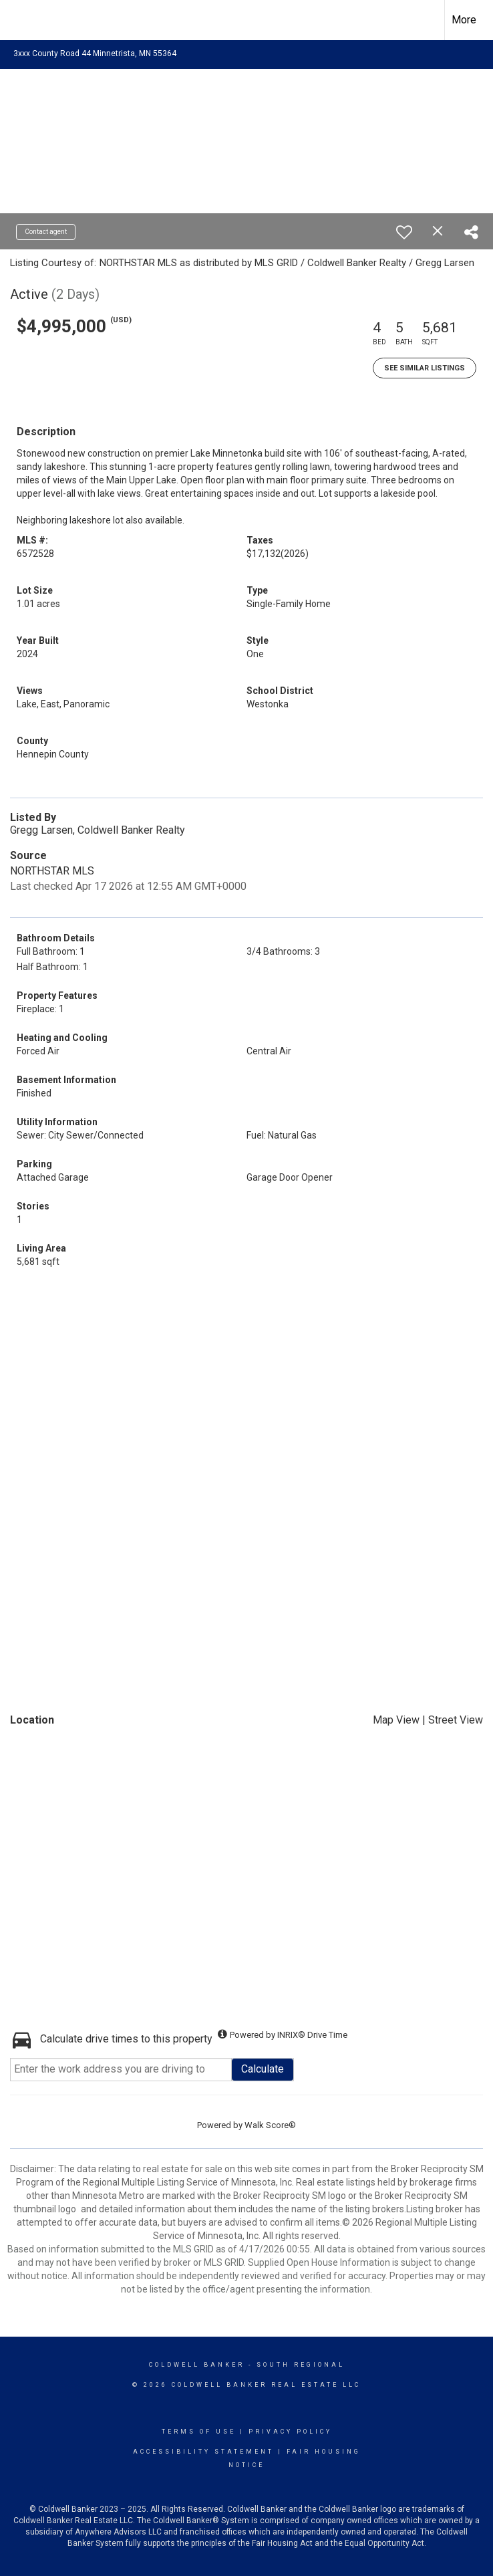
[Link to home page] (17, 20)
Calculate (262, 2069)
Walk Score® (270, 2125)
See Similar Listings (424, 368)
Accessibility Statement (203, 2451)
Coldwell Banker (196, 2364)
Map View (396, 1720)
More (464, 19)
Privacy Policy (290, 2431)
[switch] (404, 232)
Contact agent (46, 231)
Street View (455, 1720)
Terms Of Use (199, 2431)
